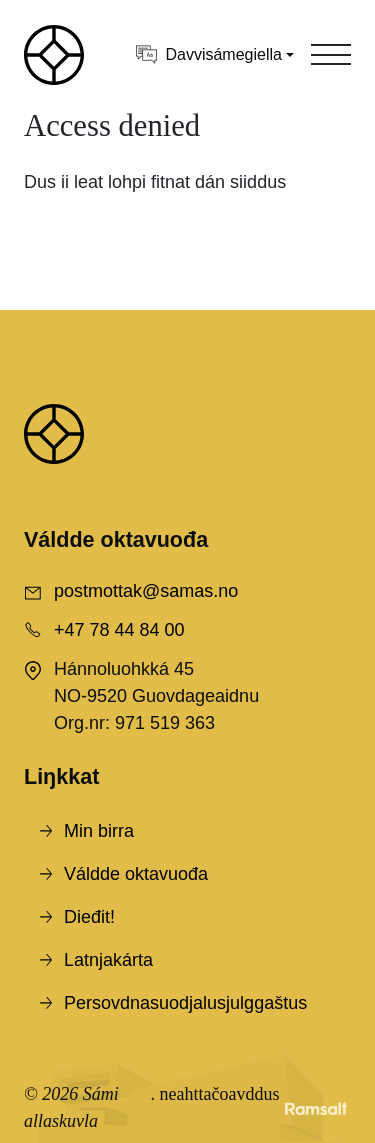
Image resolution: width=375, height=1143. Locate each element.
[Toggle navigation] (331, 55)
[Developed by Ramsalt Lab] (316, 1108)
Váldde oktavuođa (136, 874)
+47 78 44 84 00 (119, 630)
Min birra (99, 831)
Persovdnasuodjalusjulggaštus (185, 1003)
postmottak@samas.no (146, 591)
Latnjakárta (108, 960)
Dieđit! (89, 917)
